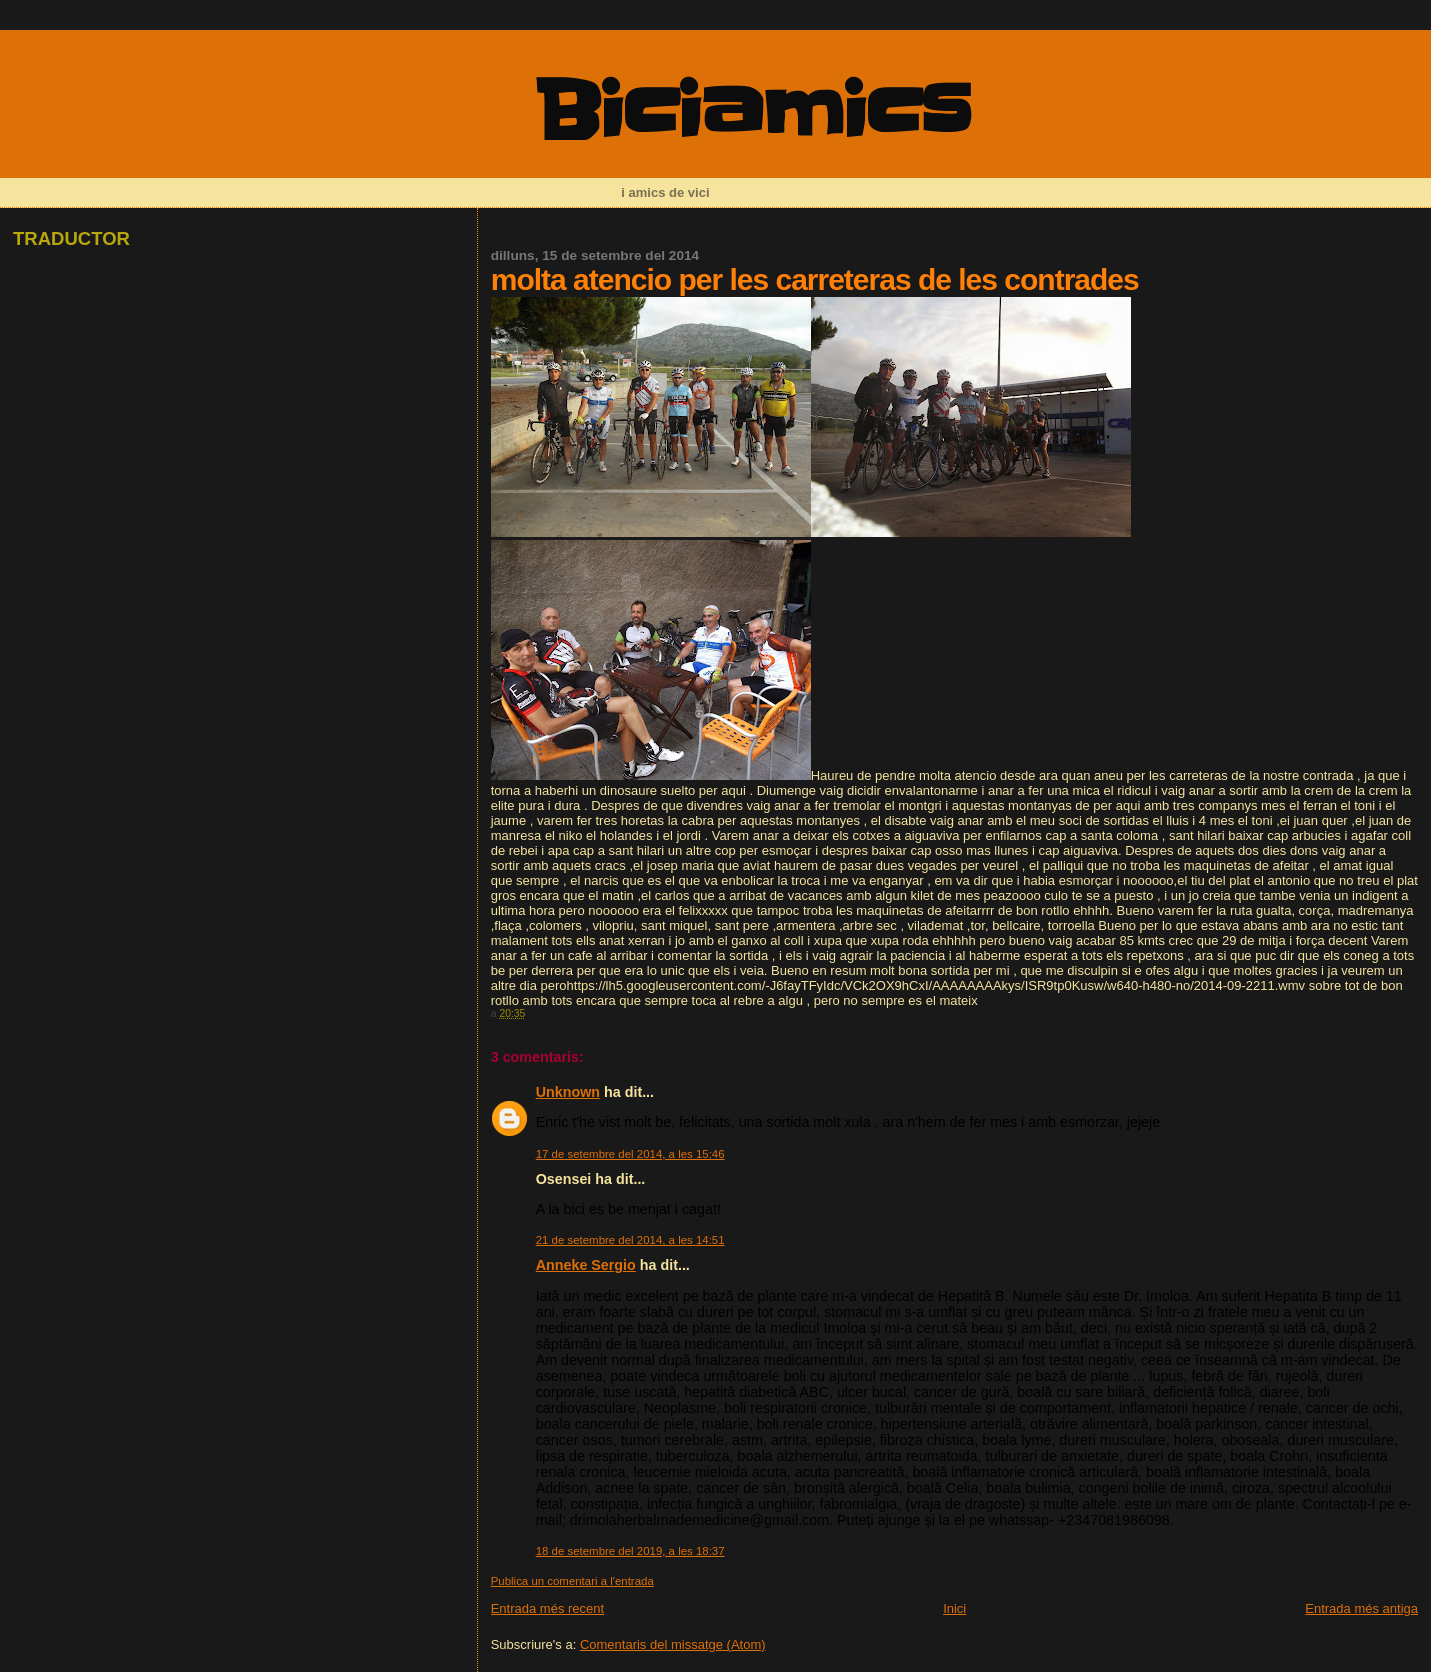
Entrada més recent (547, 1608)
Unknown (568, 1092)
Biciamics (751, 111)
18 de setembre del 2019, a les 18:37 (630, 1551)
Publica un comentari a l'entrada (572, 1581)
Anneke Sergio (586, 1265)
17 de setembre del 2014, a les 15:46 (630, 1154)
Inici (954, 1608)
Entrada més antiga (1361, 1608)
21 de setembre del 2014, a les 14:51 (630, 1240)
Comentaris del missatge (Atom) (673, 1644)
